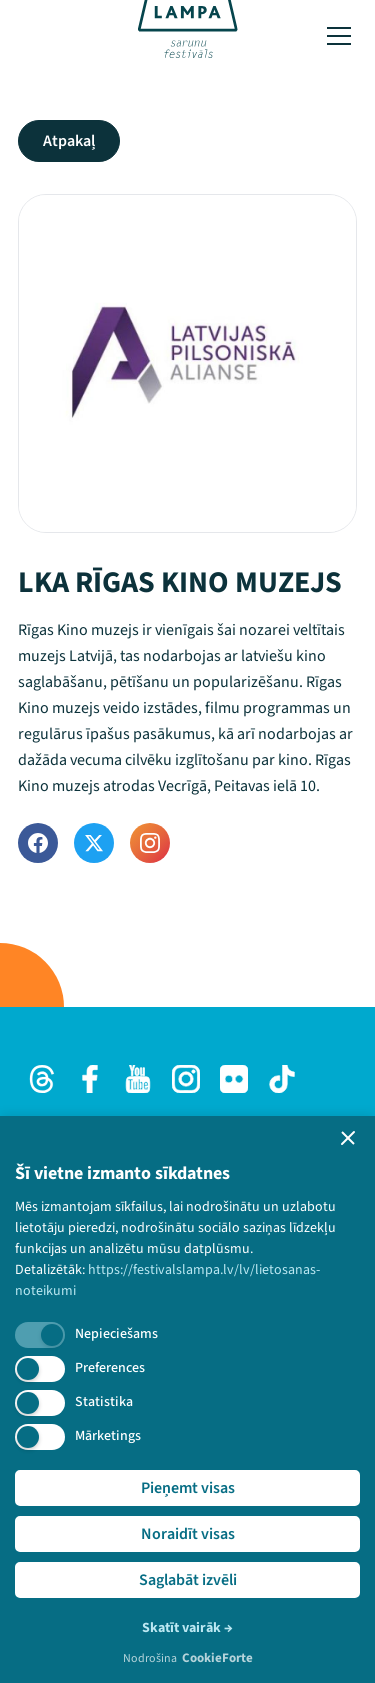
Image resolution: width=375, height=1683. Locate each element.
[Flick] (234, 1079)
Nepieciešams (116, 1334)
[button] (348, 1138)
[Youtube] (138, 1079)
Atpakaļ (69, 141)
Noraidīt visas (188, 1534)
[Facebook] (38, 843)
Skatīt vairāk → (187, 1628)
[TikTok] (282, 1079)
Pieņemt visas (188, 1488)
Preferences (110, 1368)
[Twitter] (94, 843)
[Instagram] (150, 843)
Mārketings (108, 1436)
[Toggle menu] (339, 36)
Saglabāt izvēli (188, 1580)
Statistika (104, 1402)
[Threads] (42, 1079)
